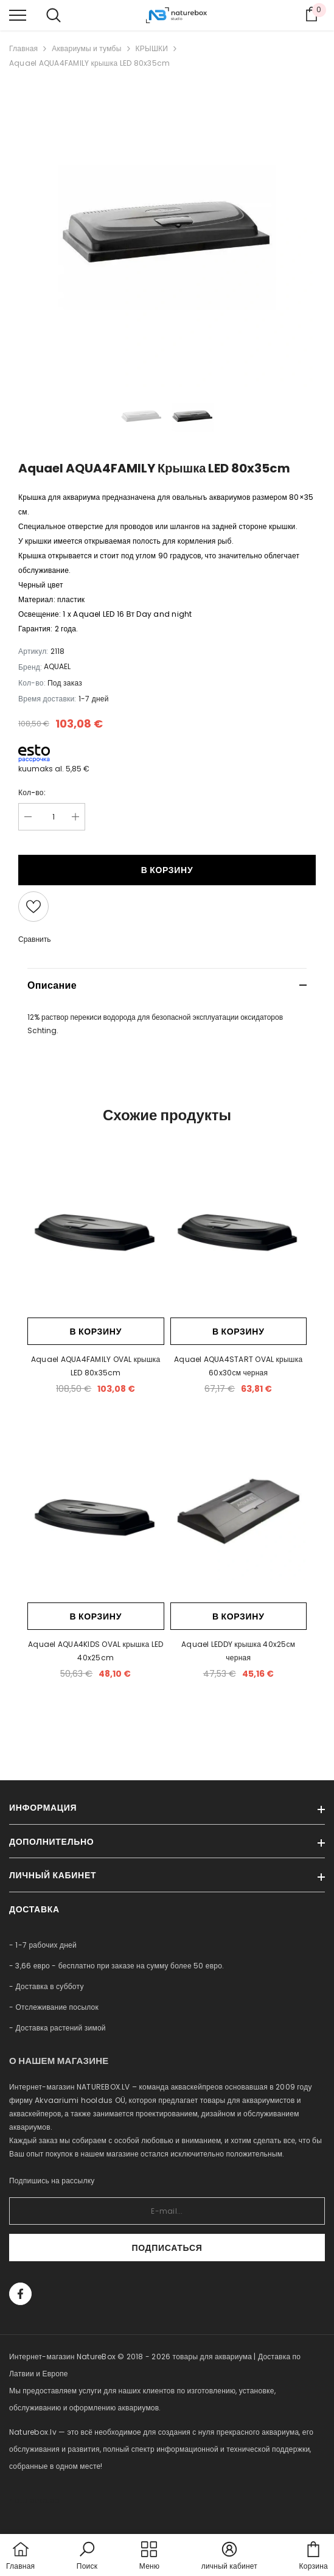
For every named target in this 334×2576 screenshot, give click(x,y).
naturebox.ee (34, 2500)
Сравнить (34, 939)
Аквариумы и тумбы (86, 48)
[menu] (17, 14)
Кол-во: (32, 792)
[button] (87, 2556)
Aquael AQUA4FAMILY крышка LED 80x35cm (89, 63)
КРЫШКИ (152, 48)
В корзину (167, 870)
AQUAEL (57, 666)
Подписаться (166, 2248)
